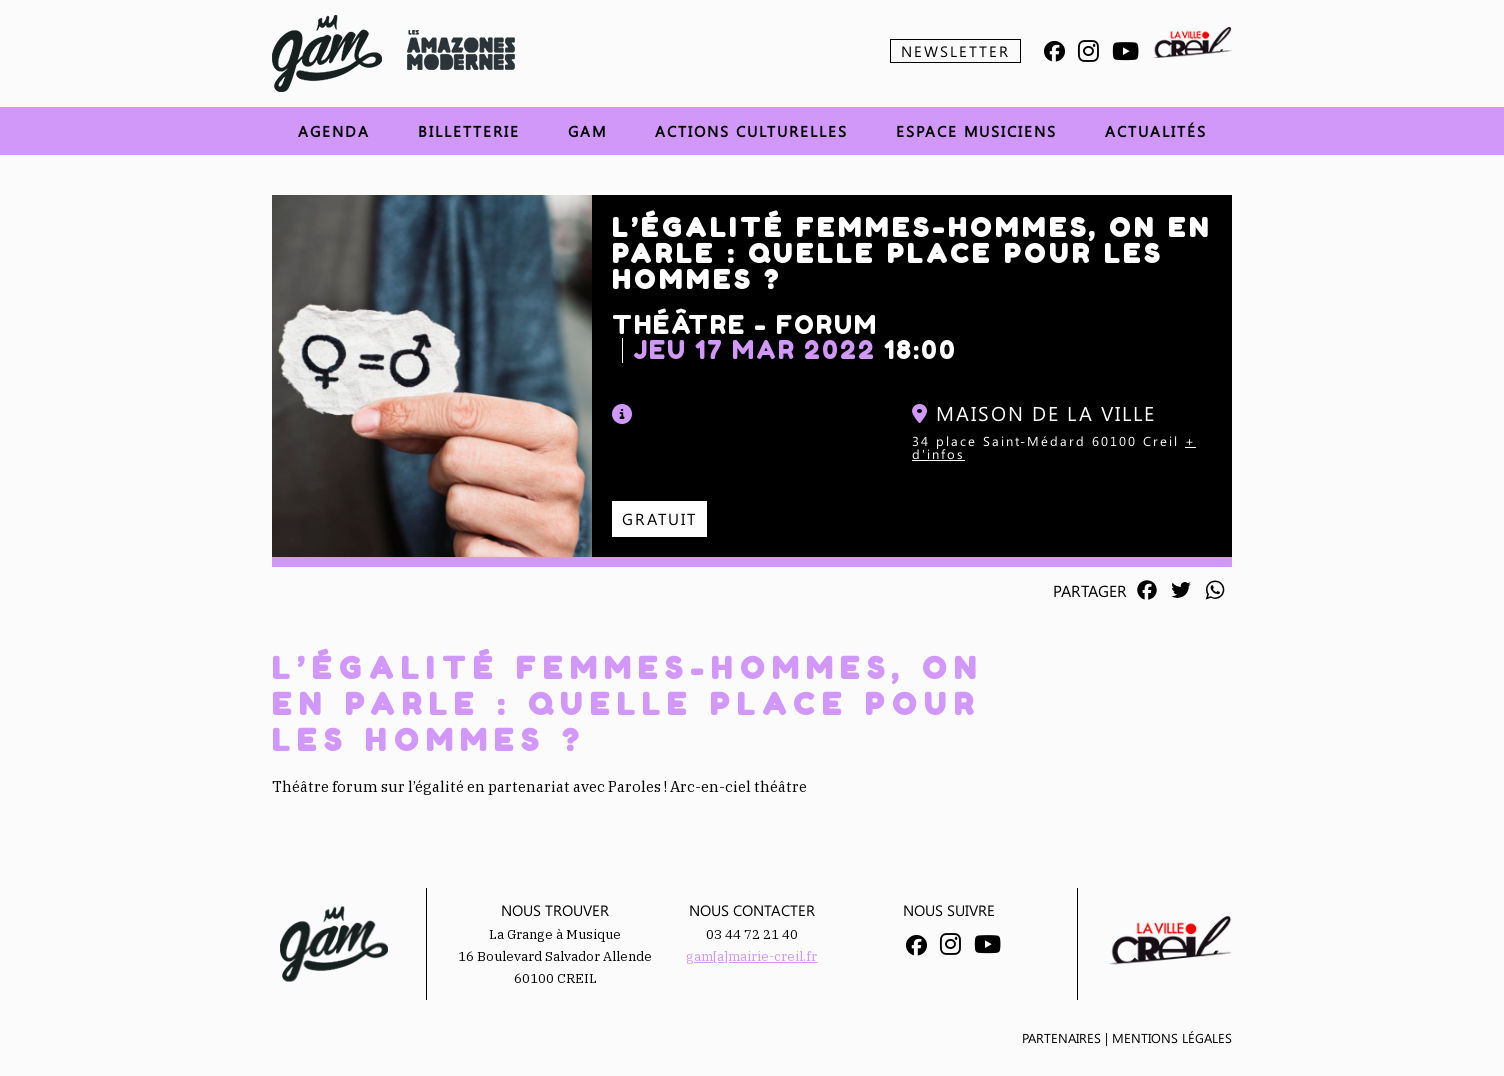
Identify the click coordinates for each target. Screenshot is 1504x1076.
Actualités (1156, 131)
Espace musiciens (976, 131)
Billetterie (469, 131)
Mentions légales (1172, 1037)
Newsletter (955, 51)
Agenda (334, 131)
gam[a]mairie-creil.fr (751, 956)
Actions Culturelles (751, 131)
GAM (587, 131)
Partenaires (1061, 1037)
